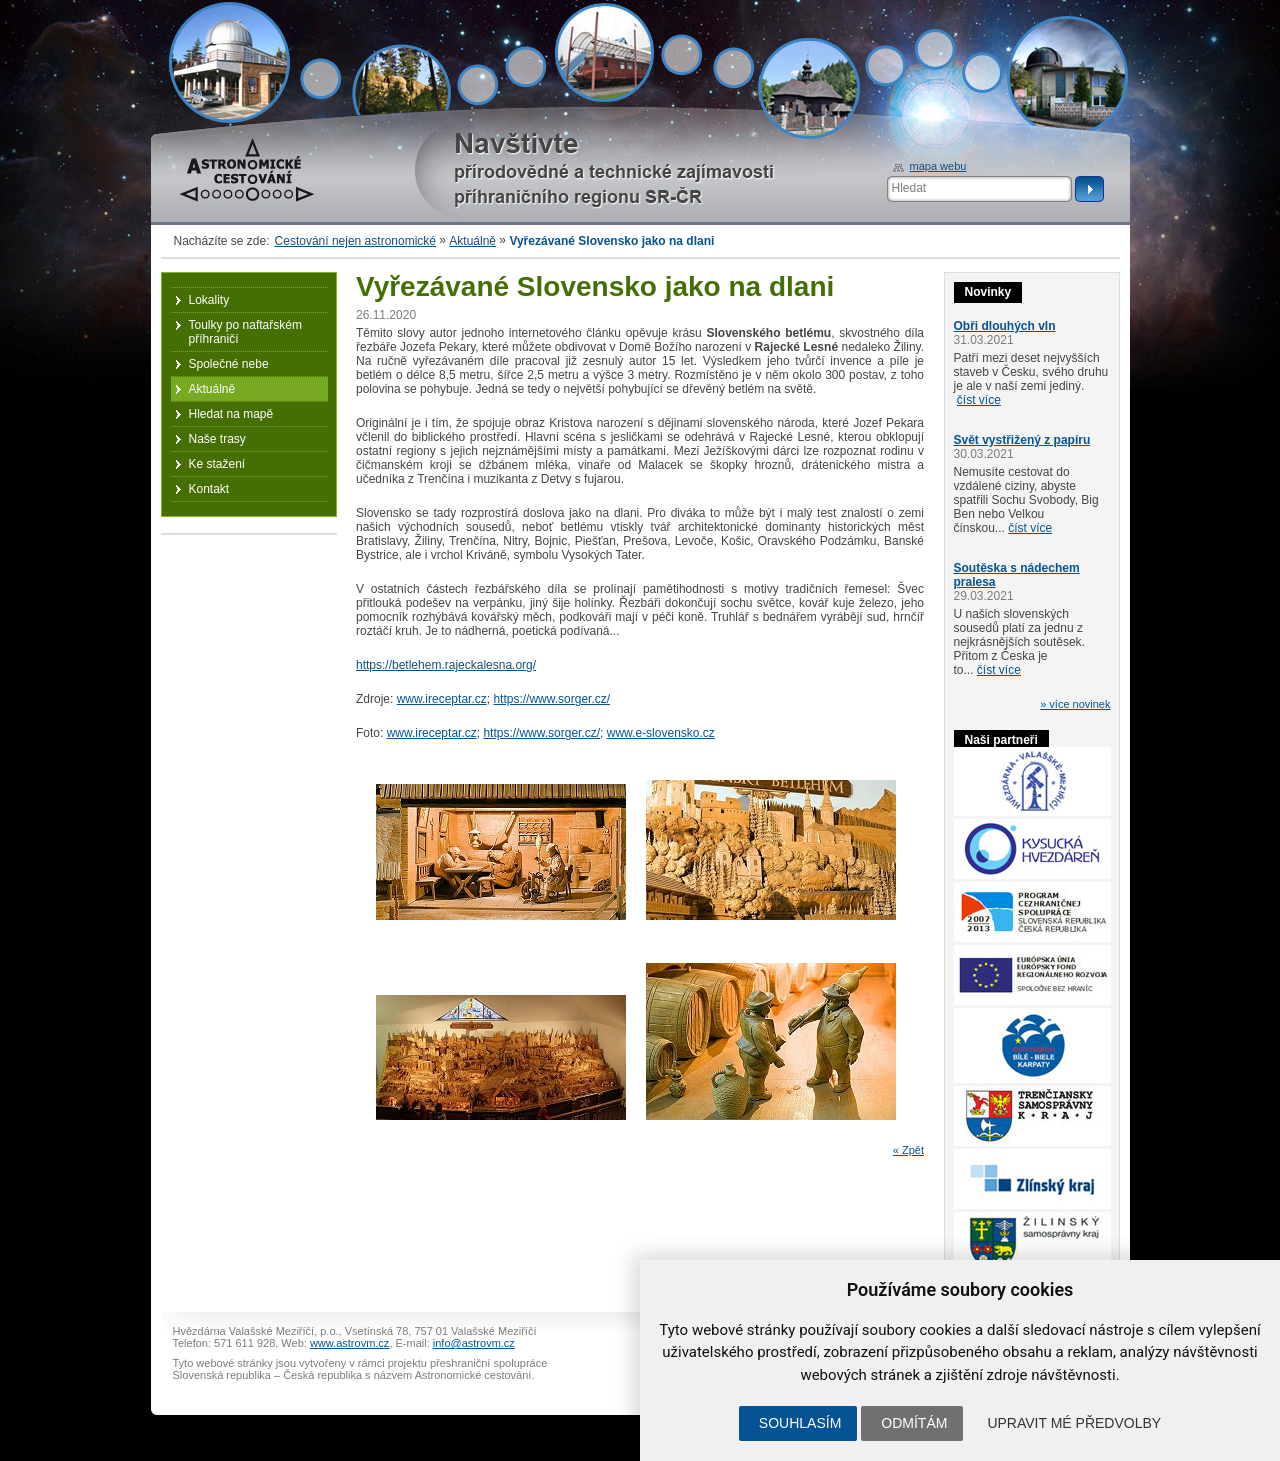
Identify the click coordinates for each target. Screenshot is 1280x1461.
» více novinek (1075, 704)
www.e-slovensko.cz (661, 733)
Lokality (209, 300)
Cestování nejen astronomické (355, 241)
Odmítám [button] (914, 1423)
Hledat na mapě (231, 414)
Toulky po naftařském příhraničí (245, 332)
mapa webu (938, 166)
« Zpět (908, 1150)
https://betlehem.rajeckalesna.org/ (446, 665)
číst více (979, 400)
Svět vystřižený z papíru (1022, 440)
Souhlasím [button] (800, 1423)
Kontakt (209, 489)
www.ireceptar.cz (442, 699)
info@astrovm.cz (474, 1343)
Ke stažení (217, 464)
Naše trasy (217, 439)
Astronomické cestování (247, 170)
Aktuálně (472, 241)
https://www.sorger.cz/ (551, 699)
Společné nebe (229, 364)
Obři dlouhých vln (1005, 326)
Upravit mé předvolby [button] (1074, 1423)
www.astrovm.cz (349, 1343)
